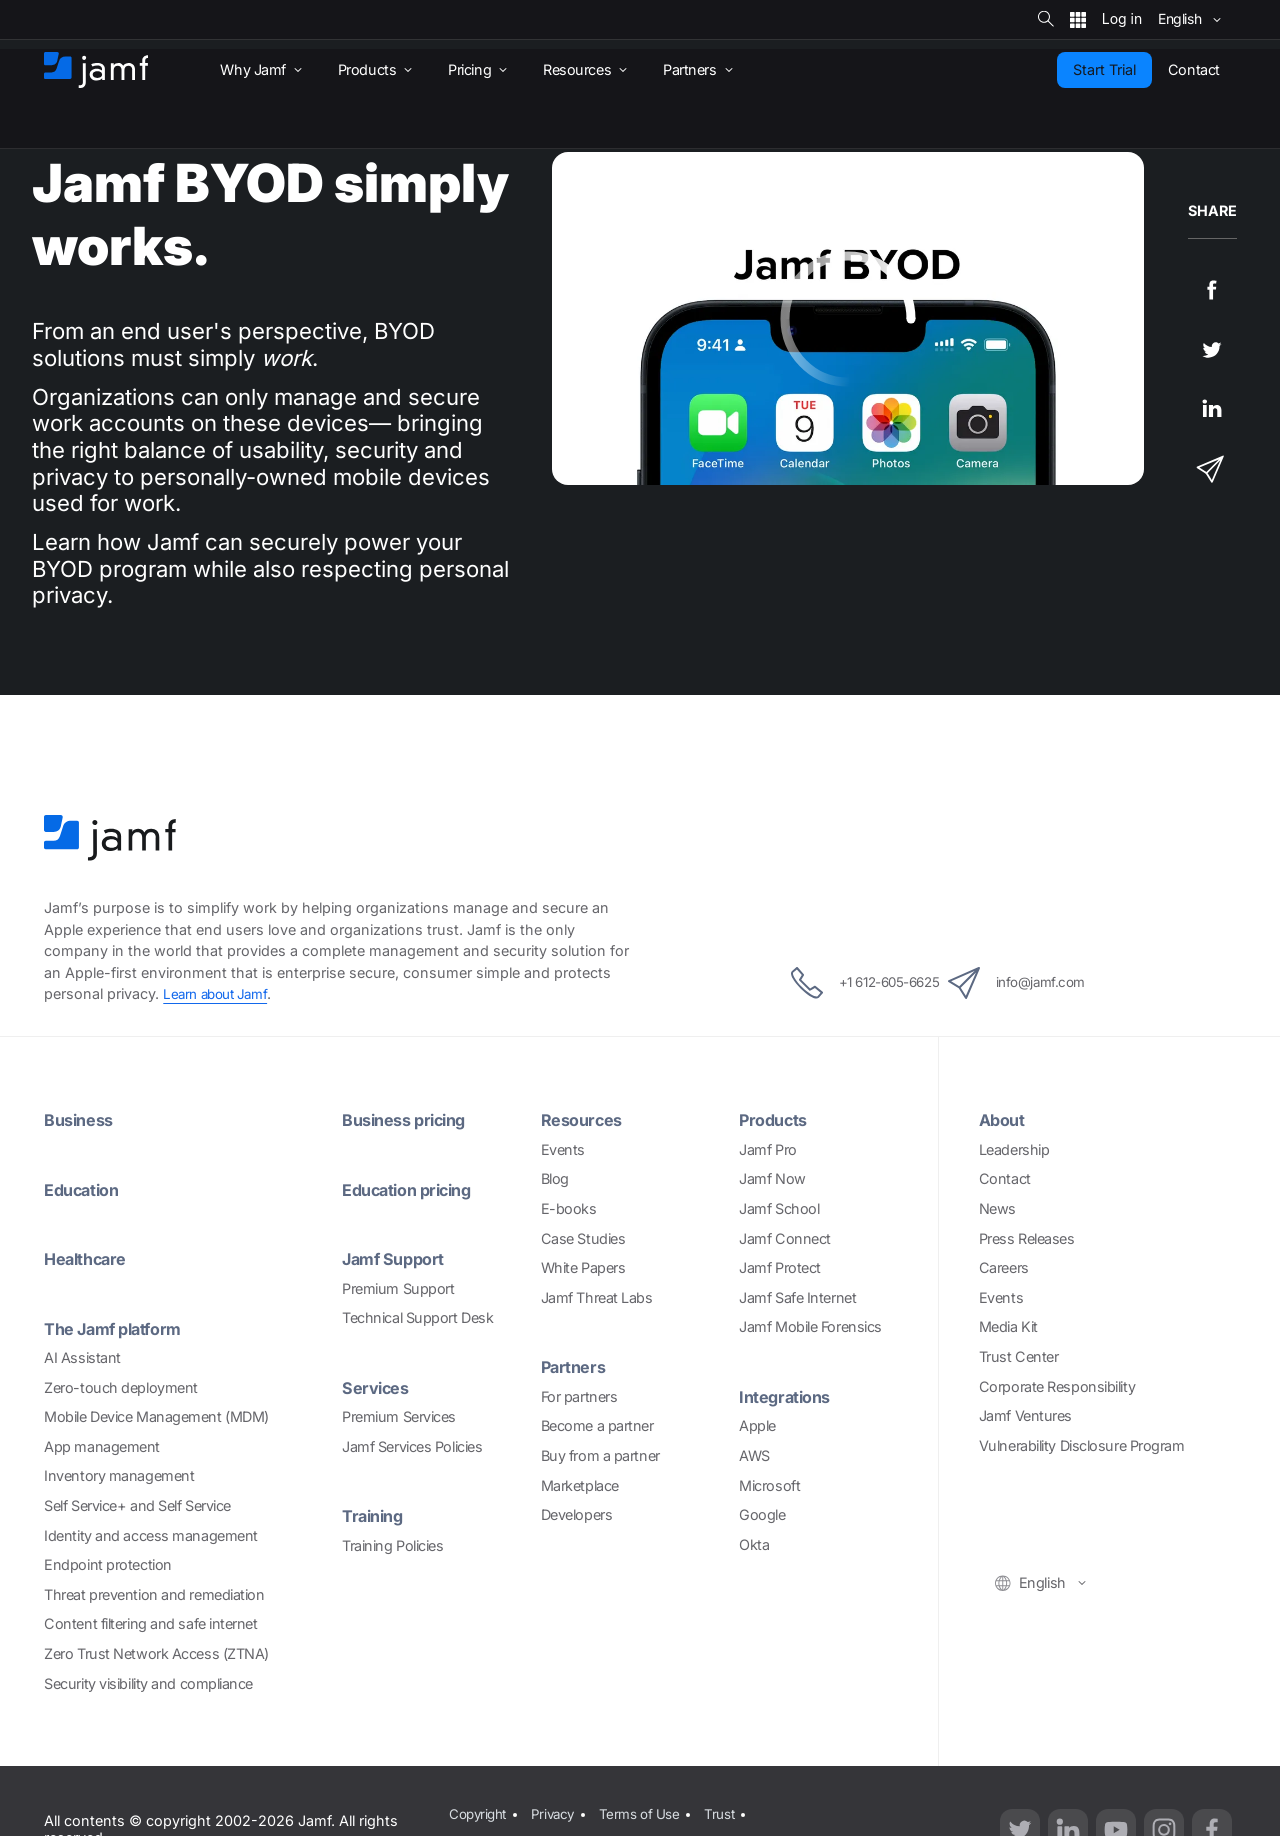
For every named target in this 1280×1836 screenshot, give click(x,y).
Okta (754, 1544)
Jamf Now (772, 1178)
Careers (1004, 1267)
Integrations (789, 1396)
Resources (586, 1119)
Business (82, 1119)
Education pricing (414, 1189)
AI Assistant (82, 1357)
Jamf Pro (767, 1149)
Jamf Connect (785, 1238)
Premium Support (398, 1288)
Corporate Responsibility (1057, 1386)
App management (102, 1446)
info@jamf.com (1041, 983)
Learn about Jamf (219, 993)
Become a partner (597, 1425)
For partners (579, 1396)
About (1004, 1119)
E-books (569, 1208)
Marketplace (580, 1485)
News (997, 1208)
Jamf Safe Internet (797, 1297)
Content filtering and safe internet (150, 1623)
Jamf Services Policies (412, 1446)
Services (379, 1387)
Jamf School (779, 1208)
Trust (732, 1810)
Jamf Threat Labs (597, 1297)
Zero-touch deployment (121, 1387)
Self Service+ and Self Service (137, 1505)
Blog (555, 1178)
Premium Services (399, 1416)
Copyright (477, 1810)
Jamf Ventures (1025, 1415)
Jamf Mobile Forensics (810, 1326)
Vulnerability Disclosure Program (1082, 1445)
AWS (754, 1455)
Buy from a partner (600, 1455)
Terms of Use (648, 1810)
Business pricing (411, 1119)
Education (86, 1189)
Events (563, 1149)
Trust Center (1019, 1356)
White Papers (583, 1267)
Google (762, 1514)
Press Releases (1027, 1238)
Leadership (1014, 1149)
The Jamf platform (119, 1328)
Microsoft (769, 1485)
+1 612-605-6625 (844, 983)
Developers (577, 1514)
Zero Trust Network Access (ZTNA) (156, 1653)
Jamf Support (398, 1258)
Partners (576, 1366)
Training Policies (392, 1545)
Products (777, 1119)
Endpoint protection (107, 1564)
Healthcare (90, 1258)
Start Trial (1104, 69)
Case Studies (583, 1238)
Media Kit (1008, 1326)
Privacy (557, 1810)
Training (375, 1515)
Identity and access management (151, 1535)
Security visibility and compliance (148, 1683)
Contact (1005, 1178)
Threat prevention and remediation (154, 1594)
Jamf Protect (780, 1267)
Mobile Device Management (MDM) (156, 1416)
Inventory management (119, 1475)
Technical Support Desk (417, 1317)
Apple (757, 1425)
